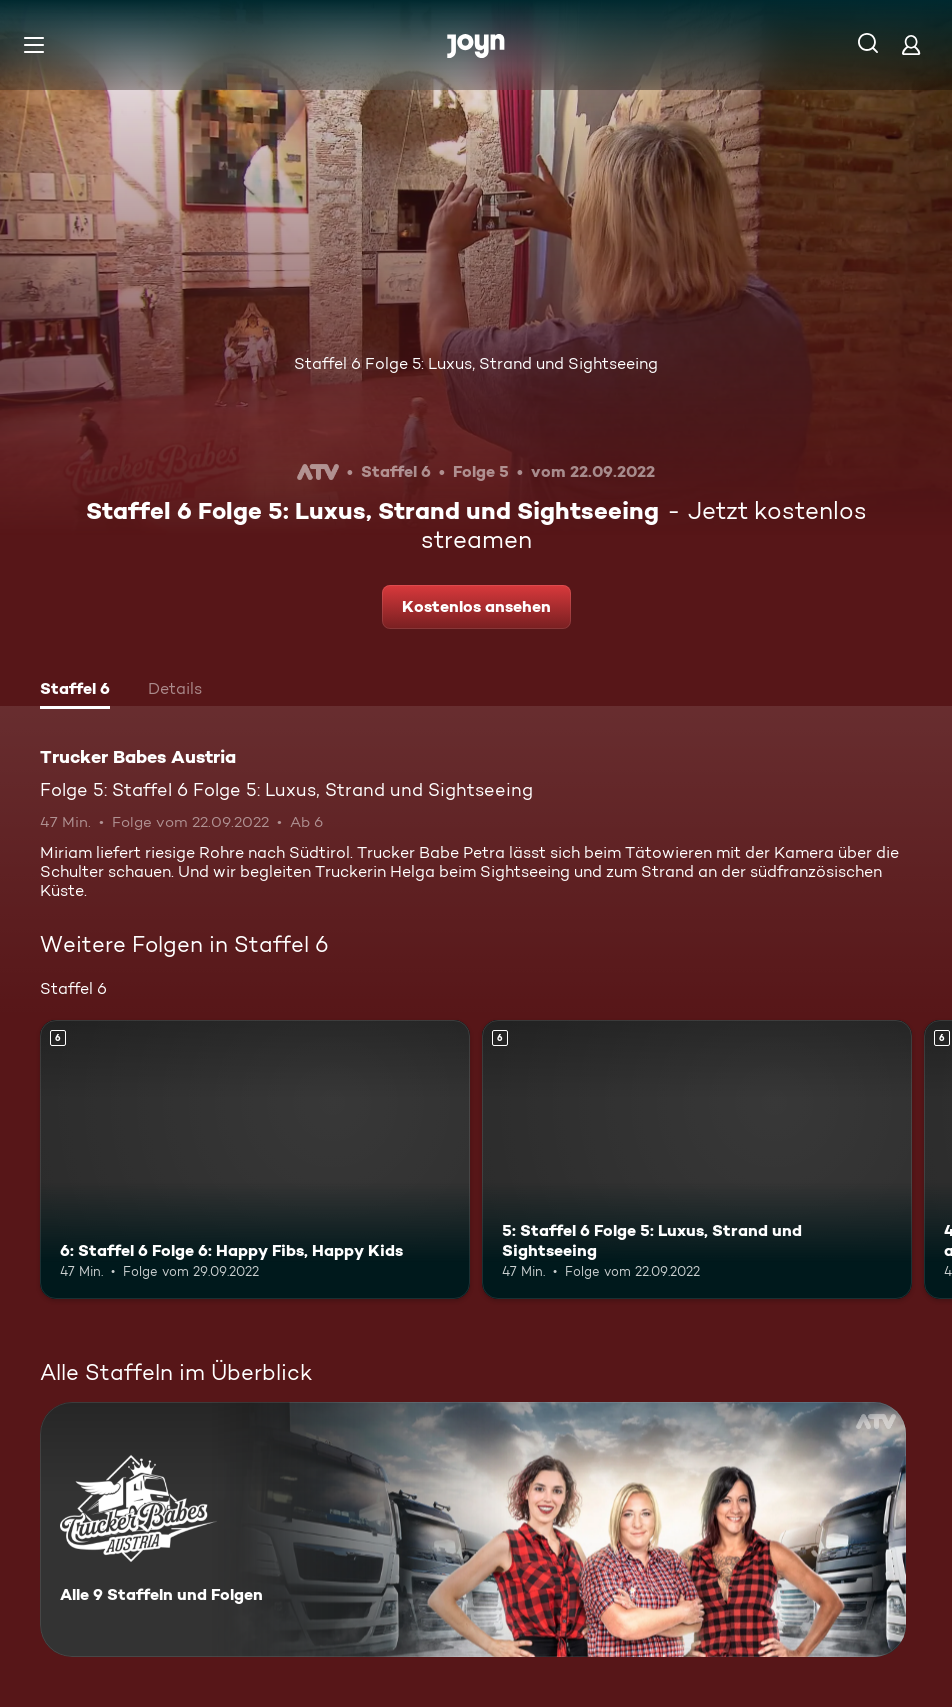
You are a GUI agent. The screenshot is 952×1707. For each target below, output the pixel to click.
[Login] (911, 44)
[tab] (75, 691)
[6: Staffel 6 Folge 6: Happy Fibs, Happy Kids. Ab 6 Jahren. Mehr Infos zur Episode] (255, 1160)
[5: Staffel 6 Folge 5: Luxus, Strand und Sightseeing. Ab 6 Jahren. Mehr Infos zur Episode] (697, 1160)
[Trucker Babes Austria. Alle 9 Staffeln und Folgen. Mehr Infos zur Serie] (473, 1529)
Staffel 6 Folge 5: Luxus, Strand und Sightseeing (476, 363)
